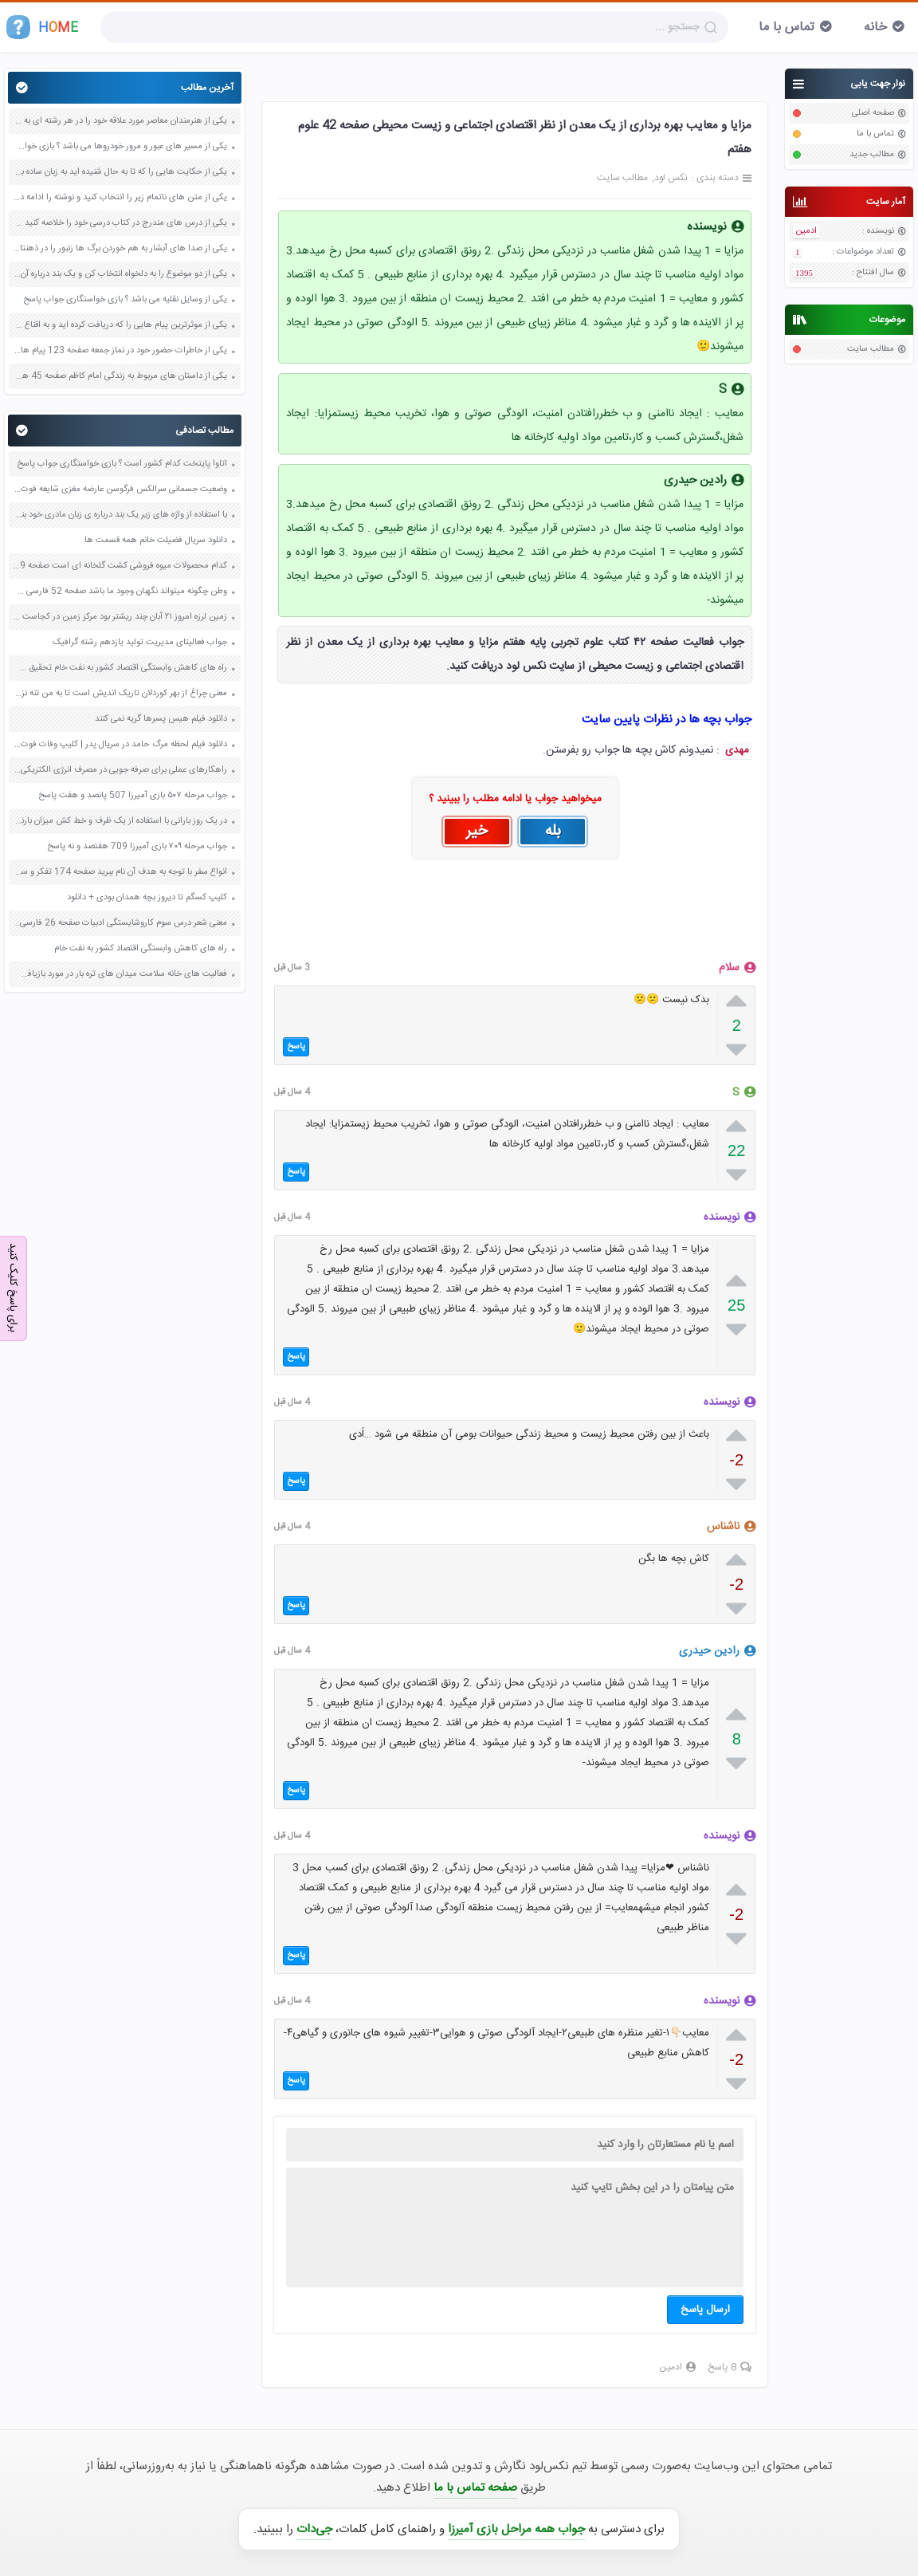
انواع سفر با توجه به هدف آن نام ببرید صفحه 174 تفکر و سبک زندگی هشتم (120, 872)
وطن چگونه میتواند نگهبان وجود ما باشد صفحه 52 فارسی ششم (120, 591)
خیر (477, 831)
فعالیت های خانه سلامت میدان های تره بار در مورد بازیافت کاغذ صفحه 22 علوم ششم (120, 974)
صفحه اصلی (873, 113)
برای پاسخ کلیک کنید (13, 1286)
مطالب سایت (870, 349)
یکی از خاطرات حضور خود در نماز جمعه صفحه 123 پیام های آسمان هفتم (120, 351)
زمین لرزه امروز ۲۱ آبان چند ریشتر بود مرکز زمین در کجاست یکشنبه (120, 617)
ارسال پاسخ (705, 2309)
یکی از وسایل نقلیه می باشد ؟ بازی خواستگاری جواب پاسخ (125, 300)
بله (553, 831)
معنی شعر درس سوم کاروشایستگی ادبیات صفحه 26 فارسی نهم (120, 923)
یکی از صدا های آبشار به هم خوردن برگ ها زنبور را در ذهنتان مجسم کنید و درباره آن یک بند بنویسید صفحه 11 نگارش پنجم (120, 249)
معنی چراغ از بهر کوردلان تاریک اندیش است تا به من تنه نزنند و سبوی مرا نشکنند (120, 693)
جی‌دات (314, 2529)
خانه (875, 27)
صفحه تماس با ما (475, 2488)
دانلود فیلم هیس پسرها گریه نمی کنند (161, 719)
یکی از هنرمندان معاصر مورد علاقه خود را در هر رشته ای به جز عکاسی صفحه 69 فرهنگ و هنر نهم (120, 121)
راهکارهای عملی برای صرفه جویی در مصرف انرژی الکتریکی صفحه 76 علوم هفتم (120, 770)
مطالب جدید (871, 154)
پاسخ (296, 1047)
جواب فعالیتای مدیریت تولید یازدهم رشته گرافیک (140, 642)
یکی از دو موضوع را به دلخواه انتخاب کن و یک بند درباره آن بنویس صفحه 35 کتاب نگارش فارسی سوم (120, 274)
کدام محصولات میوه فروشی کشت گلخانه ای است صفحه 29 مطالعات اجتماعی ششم (120, 566)
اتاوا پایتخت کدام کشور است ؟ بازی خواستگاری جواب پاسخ (122, 464)
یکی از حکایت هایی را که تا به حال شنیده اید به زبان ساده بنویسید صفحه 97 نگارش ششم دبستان (120, 172)
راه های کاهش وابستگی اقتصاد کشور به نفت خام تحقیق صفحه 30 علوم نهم (120, 668)
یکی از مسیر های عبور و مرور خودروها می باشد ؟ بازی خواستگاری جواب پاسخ (120, 147)
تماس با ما (786, 27)
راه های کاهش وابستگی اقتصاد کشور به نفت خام (140, 949)
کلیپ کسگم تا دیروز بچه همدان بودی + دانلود (147, 898)
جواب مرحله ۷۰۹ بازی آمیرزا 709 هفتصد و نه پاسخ (137, 847)
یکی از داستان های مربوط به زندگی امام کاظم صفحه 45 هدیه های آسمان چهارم (120, 376)
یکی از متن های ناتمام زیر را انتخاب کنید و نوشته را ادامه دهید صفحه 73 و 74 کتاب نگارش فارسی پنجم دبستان (120, 198)
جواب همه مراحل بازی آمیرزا (516, 2529)
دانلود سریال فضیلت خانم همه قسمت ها (154, 540)
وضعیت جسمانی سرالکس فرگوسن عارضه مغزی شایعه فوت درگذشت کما (120, 489)
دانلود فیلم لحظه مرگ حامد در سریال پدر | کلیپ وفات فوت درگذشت (120, 744)
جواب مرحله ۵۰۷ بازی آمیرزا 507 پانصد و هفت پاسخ (132, 796)
